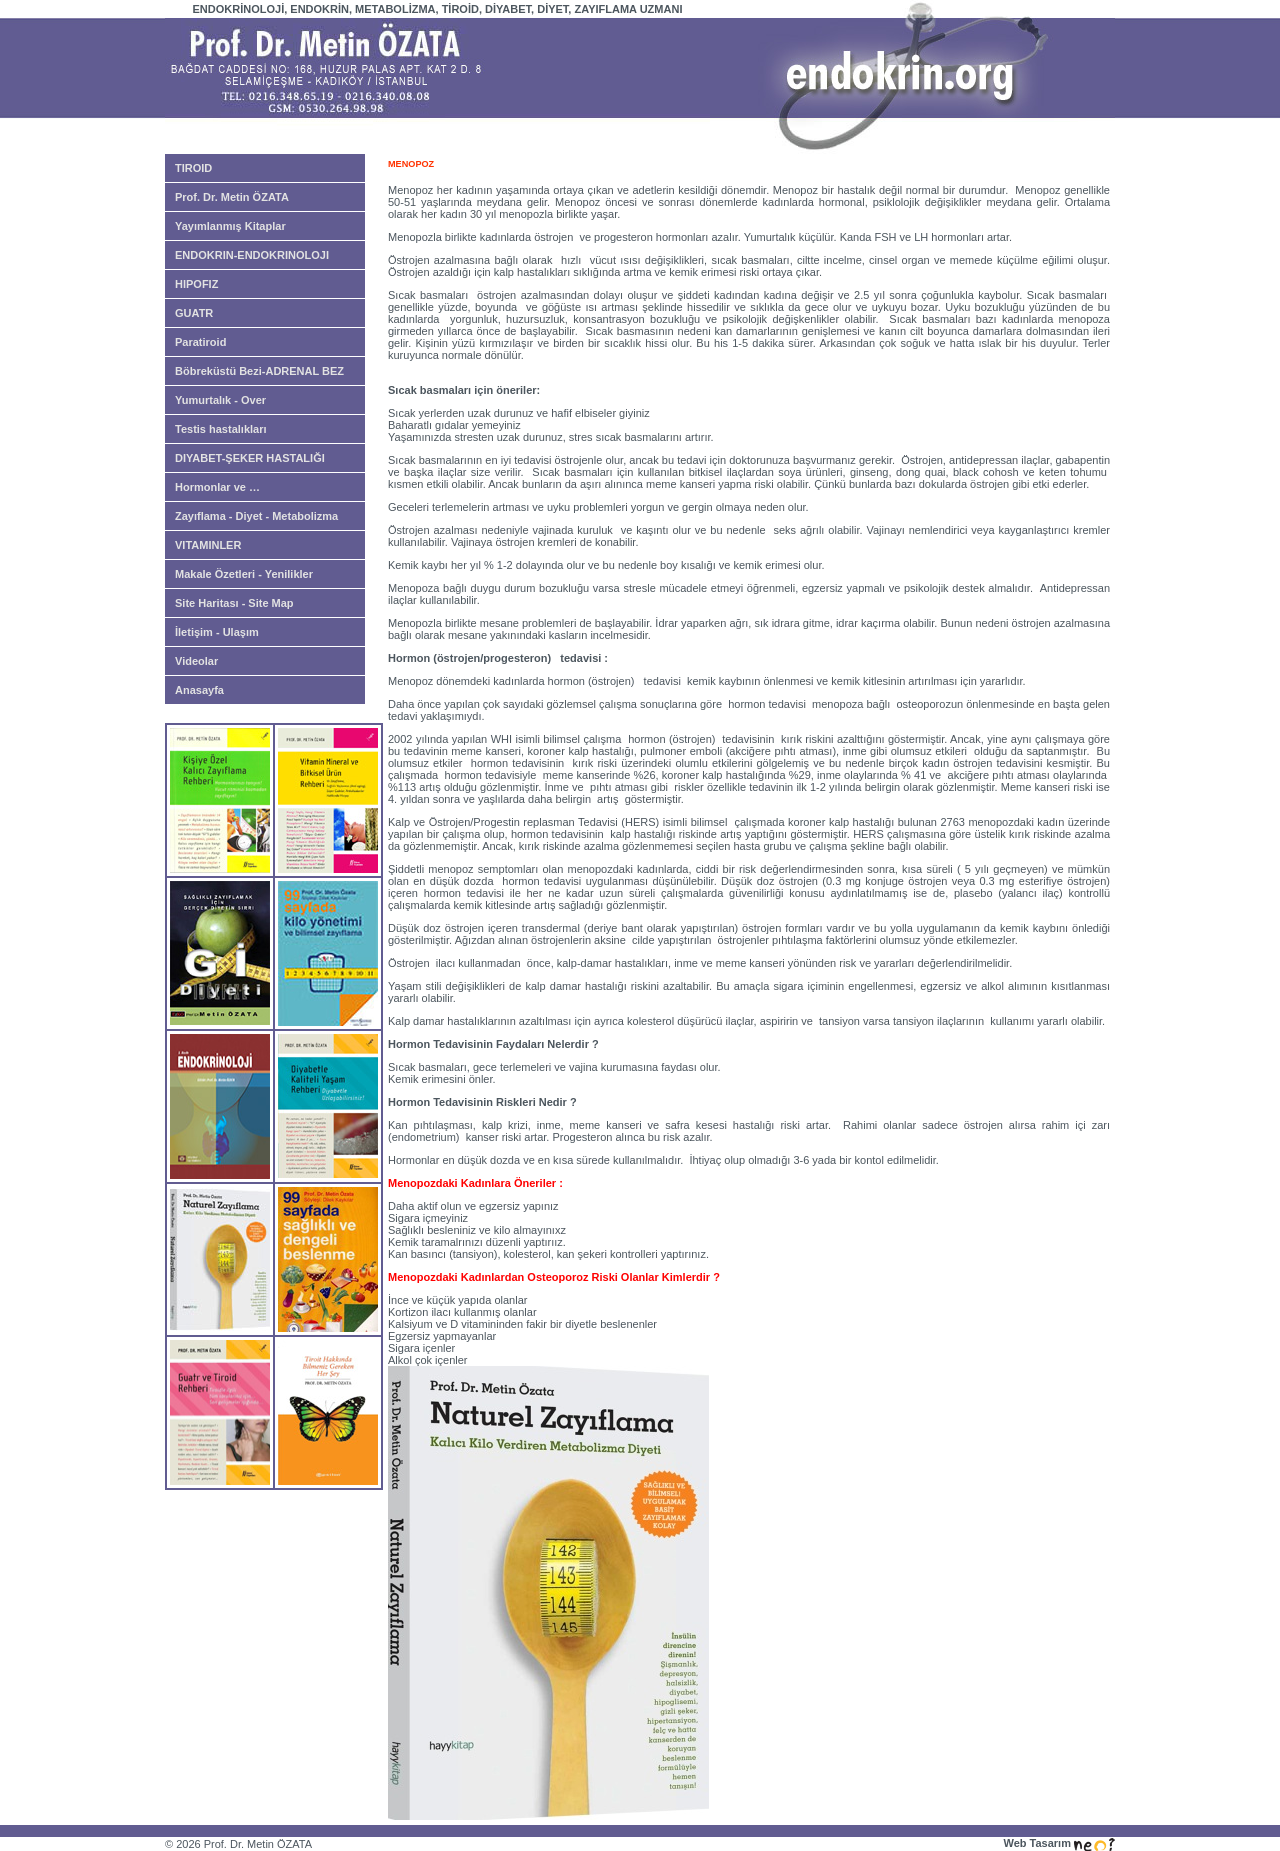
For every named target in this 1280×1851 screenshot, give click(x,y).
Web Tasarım (1059, 1843)
